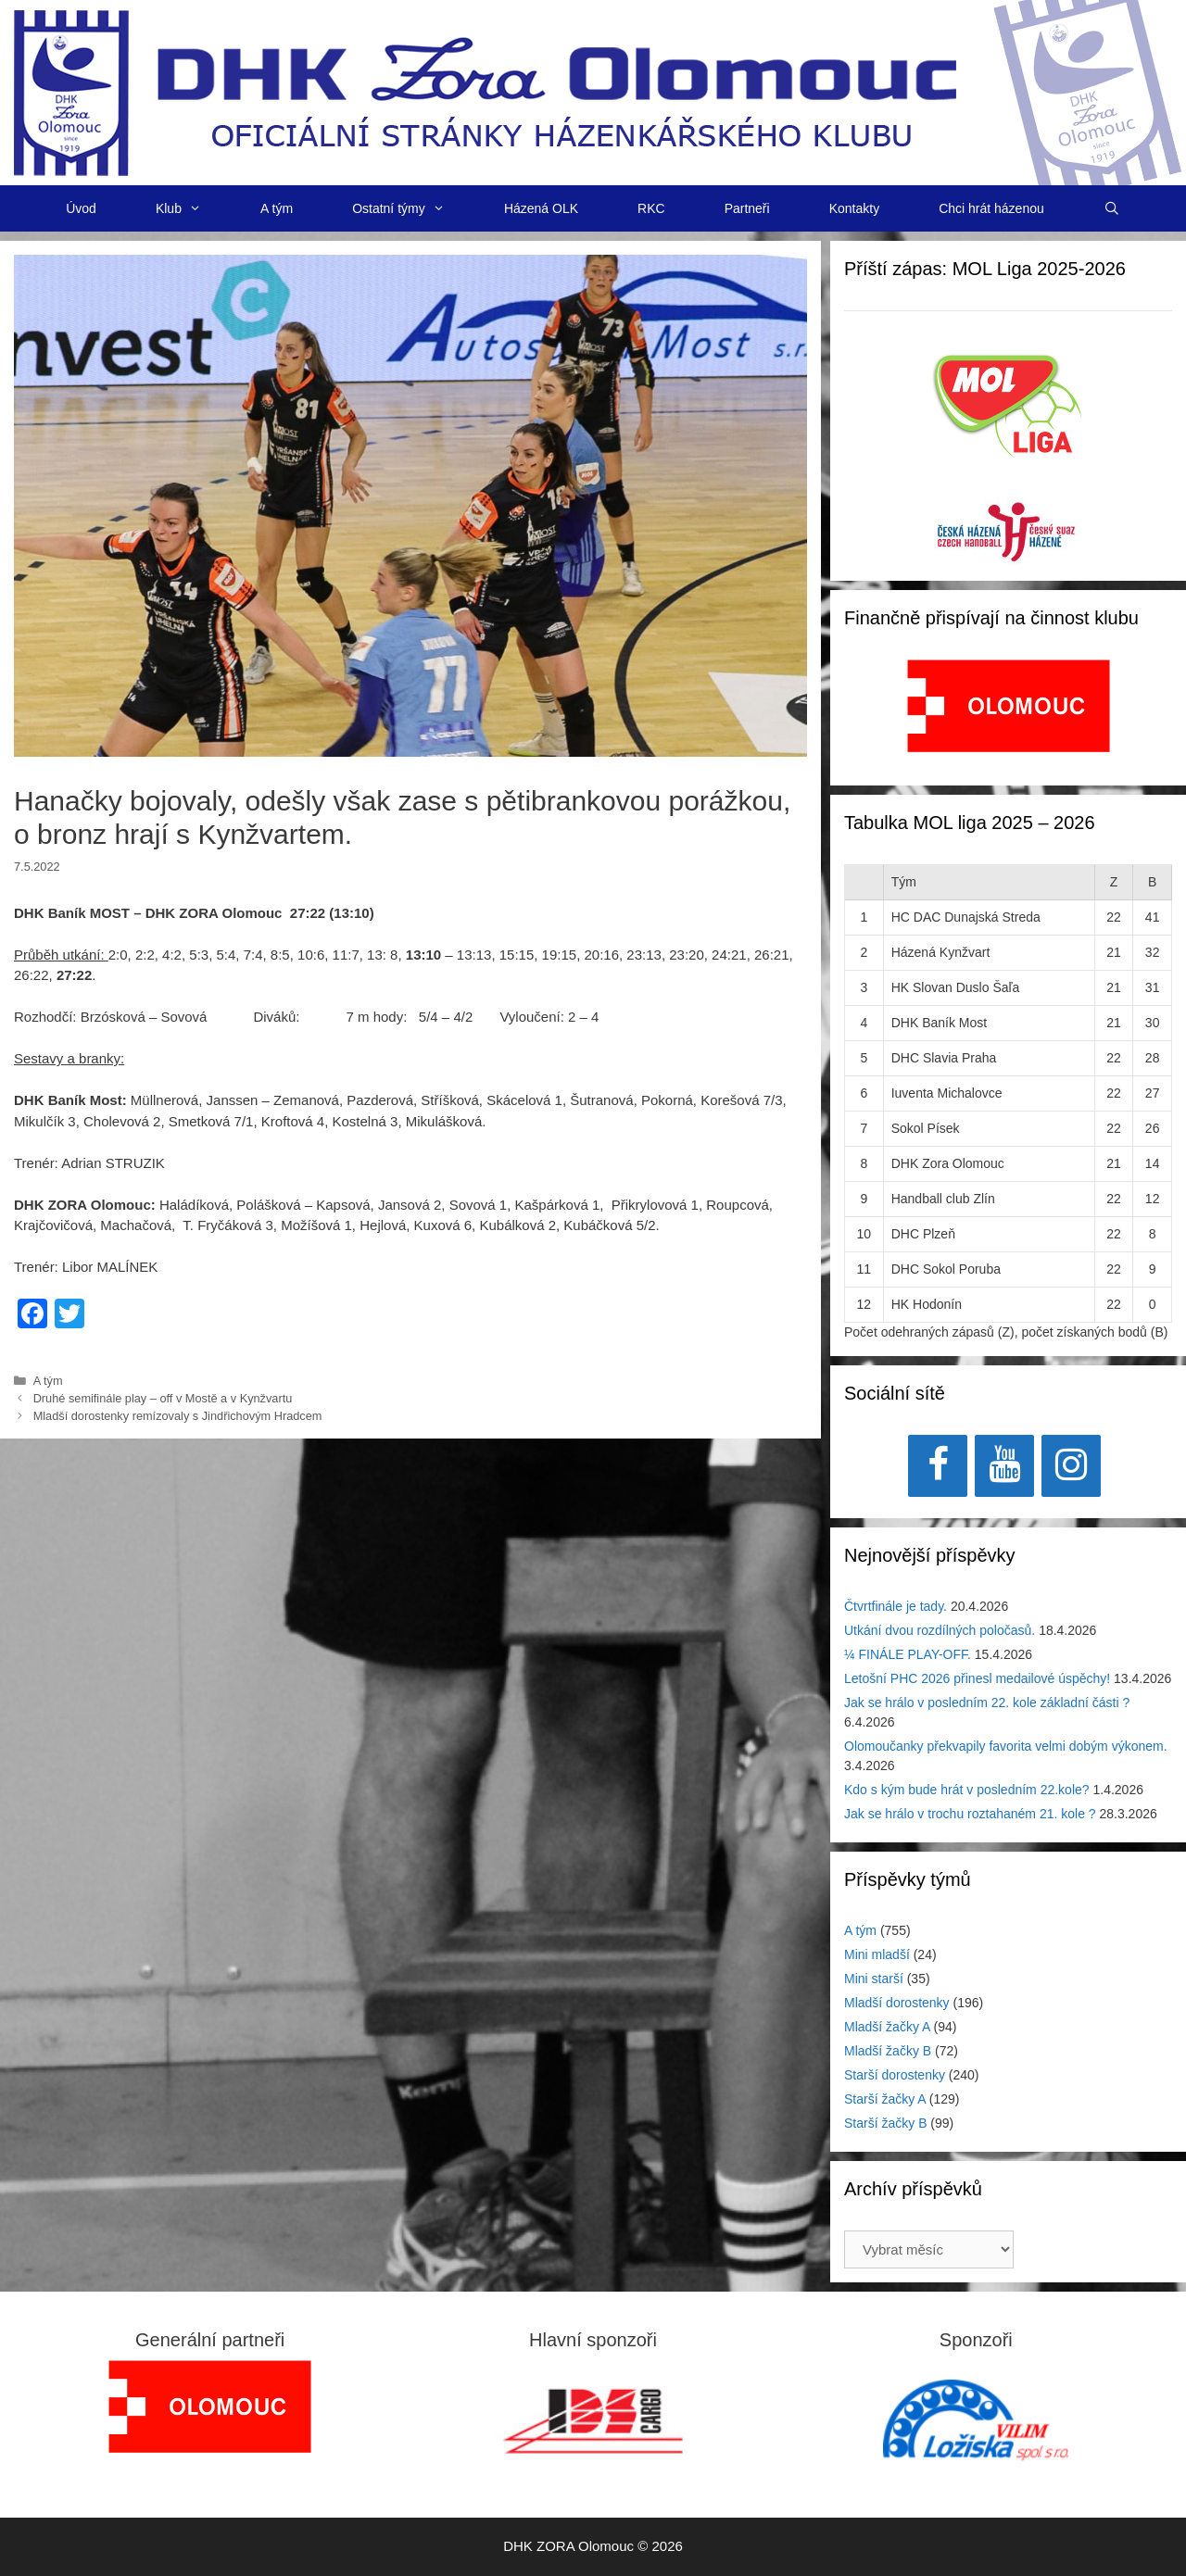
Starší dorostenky (894, 2074)
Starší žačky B (885, 2123)
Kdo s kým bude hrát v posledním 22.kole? (967, 1789)
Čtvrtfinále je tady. (895, 1606)
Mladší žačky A (887, 2026)
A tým (276, 208)
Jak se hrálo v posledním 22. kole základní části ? (986, 1702)
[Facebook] (937, 1466)
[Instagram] (1071, 1466)
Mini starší (873, 1978)
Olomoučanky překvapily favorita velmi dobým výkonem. (1005, 1746)
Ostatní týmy (413, 208)
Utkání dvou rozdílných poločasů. (939, 1630)
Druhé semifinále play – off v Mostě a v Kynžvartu (163, 1398)
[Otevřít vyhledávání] (1112, 208)
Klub (193, 208)
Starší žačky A (885, 2099)
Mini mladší (877, 1954)
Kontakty (854, 208)
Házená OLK (541, 208)
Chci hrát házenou (991, 208)
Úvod (81, 208)
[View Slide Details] (1008, 706)
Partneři (747, 208)
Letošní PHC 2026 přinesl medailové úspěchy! (977, 1678)
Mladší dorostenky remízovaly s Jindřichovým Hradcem (177, 1416)
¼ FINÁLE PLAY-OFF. (907, 1654)
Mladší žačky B (887, 2050)
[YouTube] (1004, 1466)
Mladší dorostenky (897, 2002)
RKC (651, 208)
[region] (1008, 716)
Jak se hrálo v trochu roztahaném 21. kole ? (970, 1813)
